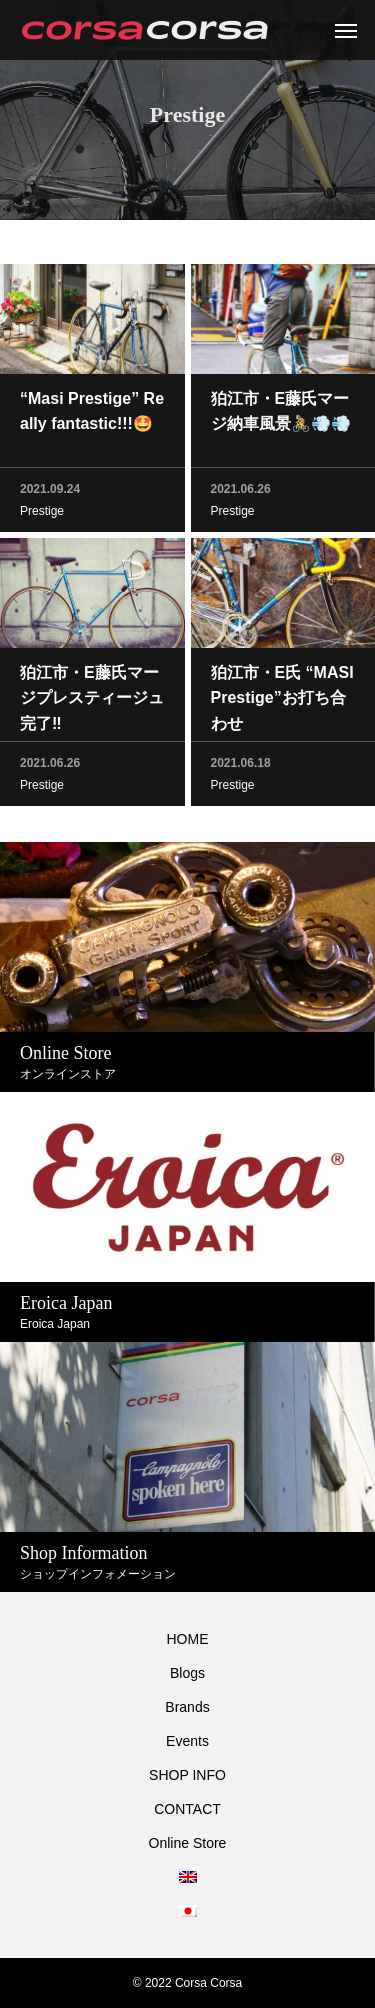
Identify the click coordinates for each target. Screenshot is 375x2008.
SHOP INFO (187, 1775)
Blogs (187, 1673)
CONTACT (187, 1809)
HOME (188, 1639)
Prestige (42, 514)
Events (187, 1741)
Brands (187, 1707)
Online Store (188, 1843)
